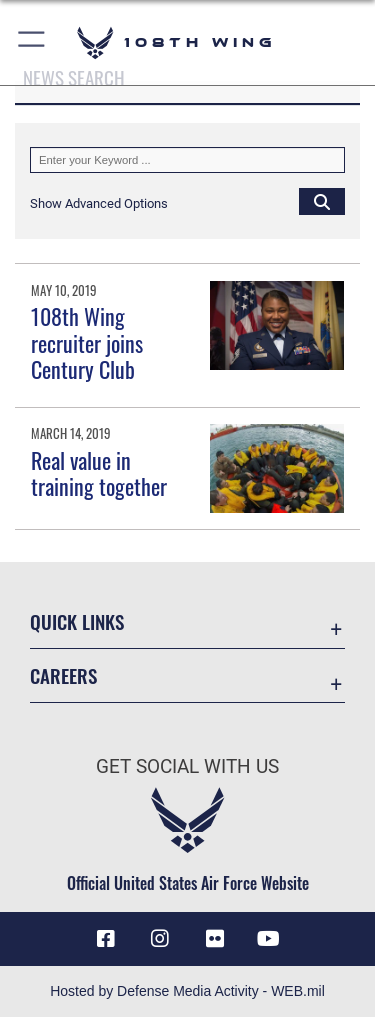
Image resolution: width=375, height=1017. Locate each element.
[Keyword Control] (187, 160)
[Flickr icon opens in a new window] (215, 939)
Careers (63, 675)
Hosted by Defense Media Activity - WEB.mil (187, 991)
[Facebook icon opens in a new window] (106, 939)
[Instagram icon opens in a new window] (160, 939)
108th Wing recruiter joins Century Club (87, 342)
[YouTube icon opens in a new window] (269, 939)
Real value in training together (99, 473)
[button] (32, 42)
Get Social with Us (187, 766)
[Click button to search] (322, 201)
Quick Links (77, 621)
